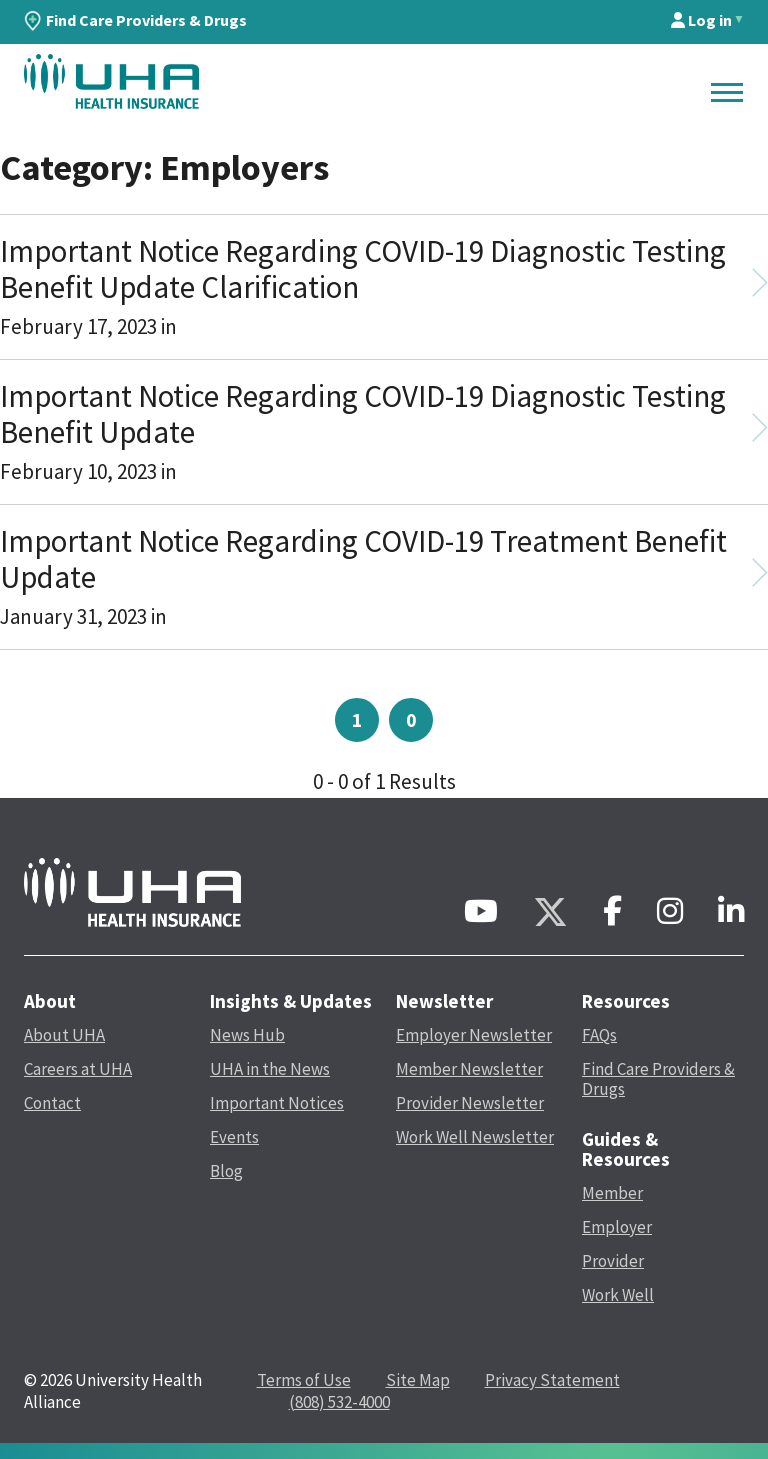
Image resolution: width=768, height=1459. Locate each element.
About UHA (64, 1035)
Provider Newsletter (470, 1103)
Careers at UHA (78, 1069)
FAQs (599, 1035)
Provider (613, 1261)
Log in (701, 20)
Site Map (418, 1380)
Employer (617, 1227)
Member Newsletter (469, 1069)
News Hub (247, 1035)
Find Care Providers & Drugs (135, 20)
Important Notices (277, 1103)
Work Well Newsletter (475, 1137)
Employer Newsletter (474, 1035)
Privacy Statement (552, 1380)
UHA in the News (270, 1069)
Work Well (618, 1295)
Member (612, 1193)
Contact (52, 1103)
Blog (226, 1171)
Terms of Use (304, 1380)
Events (234, 1137)
